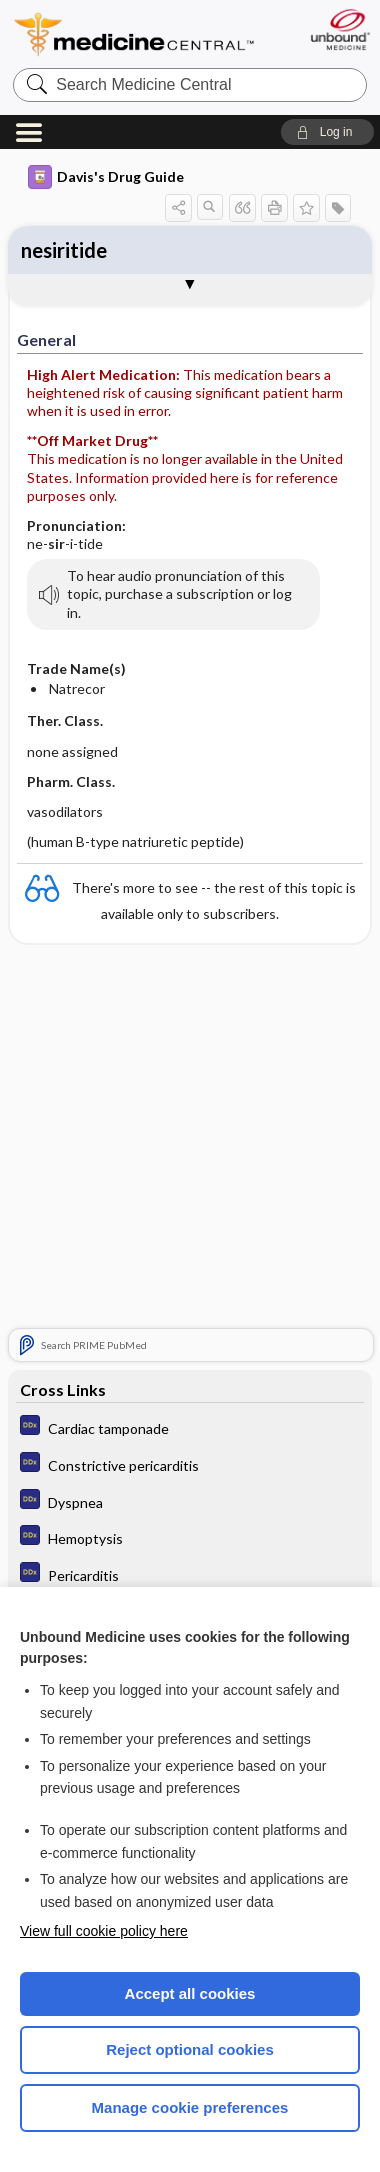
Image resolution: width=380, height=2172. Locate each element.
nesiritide (64, 250)
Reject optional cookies (190, 2049)
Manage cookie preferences (190, 2107)
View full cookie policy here (104, 1931)
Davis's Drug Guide (106, 177)
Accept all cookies (190, 1993)
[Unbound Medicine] (339, 29)
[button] (327, 132)
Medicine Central (135, 34)
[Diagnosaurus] (190, 1427)
